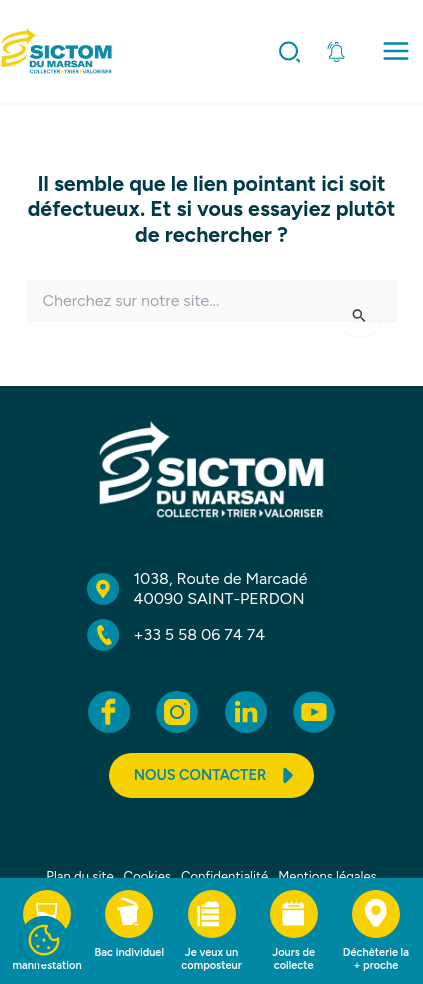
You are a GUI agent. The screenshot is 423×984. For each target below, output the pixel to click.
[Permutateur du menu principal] (395, 51)
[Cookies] (44, 940)
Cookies (147, 876)
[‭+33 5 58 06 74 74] (176, 635)
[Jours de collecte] (294, 931)
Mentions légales (327, 876)
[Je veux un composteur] (211, 931)
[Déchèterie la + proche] (376, 931)
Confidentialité (224, 876)
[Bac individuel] (129, 924)
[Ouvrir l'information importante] (336, 52)
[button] (290, 56)
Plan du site (79, 876)
